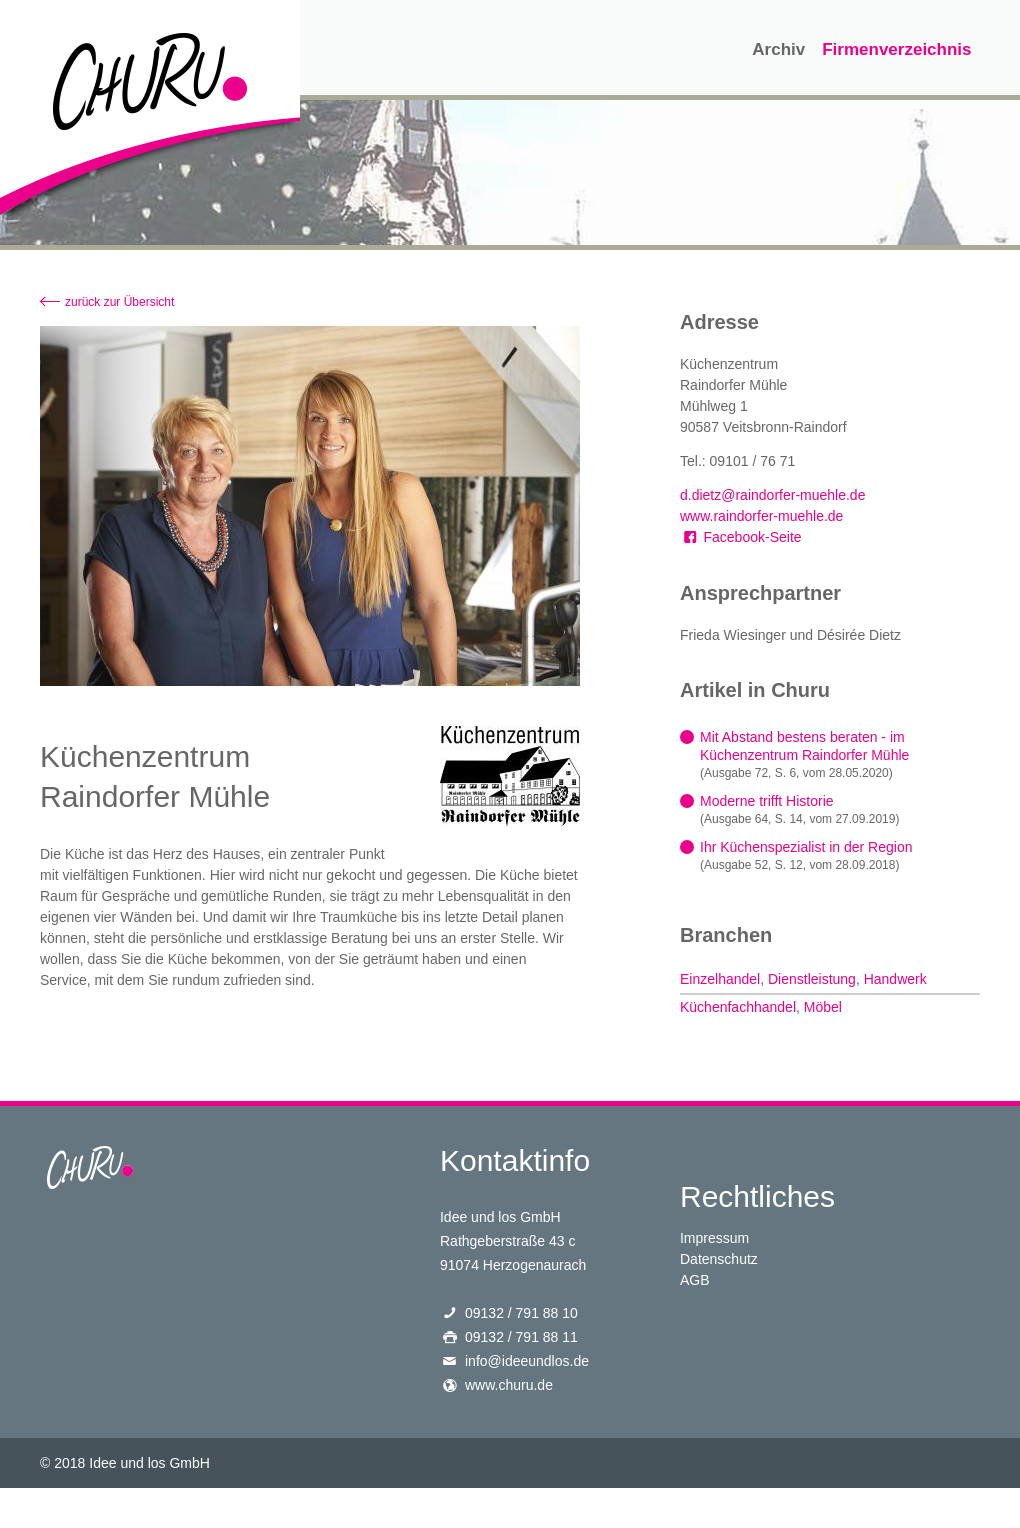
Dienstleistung (812, 979)
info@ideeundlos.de (527, 1361)
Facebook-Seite (741, 537)
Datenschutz (719, 1259)
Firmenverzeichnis (896, 49)
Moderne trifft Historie (767, 801)
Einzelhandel (720, 979)
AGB (695, 1280)
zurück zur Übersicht (119, 302)
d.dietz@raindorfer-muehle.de (772, 495)
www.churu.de (509, 1385)
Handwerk (895, 979)
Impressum (714, 1238)
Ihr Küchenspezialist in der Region (806, 847)
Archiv (778, 49)
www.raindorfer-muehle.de (761, 516)
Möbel (823, 1007)
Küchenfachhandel (738, 1007)
